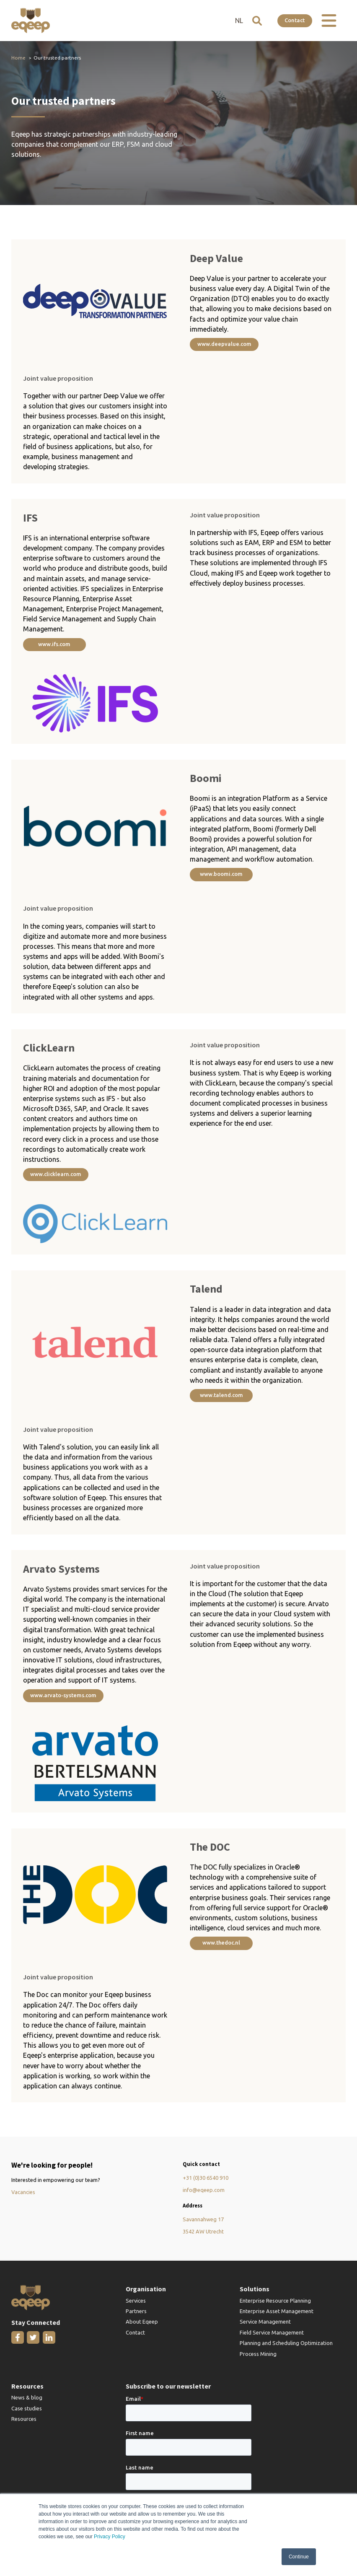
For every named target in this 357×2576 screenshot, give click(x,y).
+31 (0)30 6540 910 (205, 2179)
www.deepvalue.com (224, 344)
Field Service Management (272, 2334)
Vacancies (23, 2194)
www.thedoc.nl (221, 1944)
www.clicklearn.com (55, 1175)
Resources (23, 2421)
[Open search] (255, 21)
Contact (294, 20)
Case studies (26, 2410)
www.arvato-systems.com (63, 1696)
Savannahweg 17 (203, 2221)
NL (237, 20)
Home (18, 57)
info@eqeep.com (204, 2191)
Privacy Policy (109, 2537)
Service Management (265, 2324)
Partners (136, 2313)
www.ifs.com (54, 644)
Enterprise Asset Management (276, 2313)
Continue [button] (299, 2557)
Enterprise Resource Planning (275, 2302)
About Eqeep (142, 2324)
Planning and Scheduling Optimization (286, 2345)
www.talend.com (221, 1396)
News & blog (26, 2399)
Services (136, 2302)
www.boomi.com (221, 875)
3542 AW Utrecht (203, 2233)
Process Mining (258, 2355)
